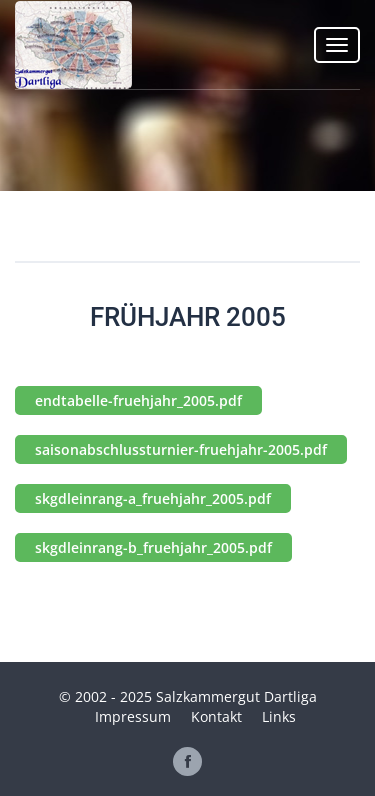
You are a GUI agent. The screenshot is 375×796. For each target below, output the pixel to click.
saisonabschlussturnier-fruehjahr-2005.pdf (181, 449)
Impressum (133, 716)
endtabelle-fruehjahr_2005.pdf (138, 400)
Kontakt (216, 716)
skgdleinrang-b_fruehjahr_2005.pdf (153, 547)
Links (279, 716)
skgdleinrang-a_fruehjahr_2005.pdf (153, 498)
